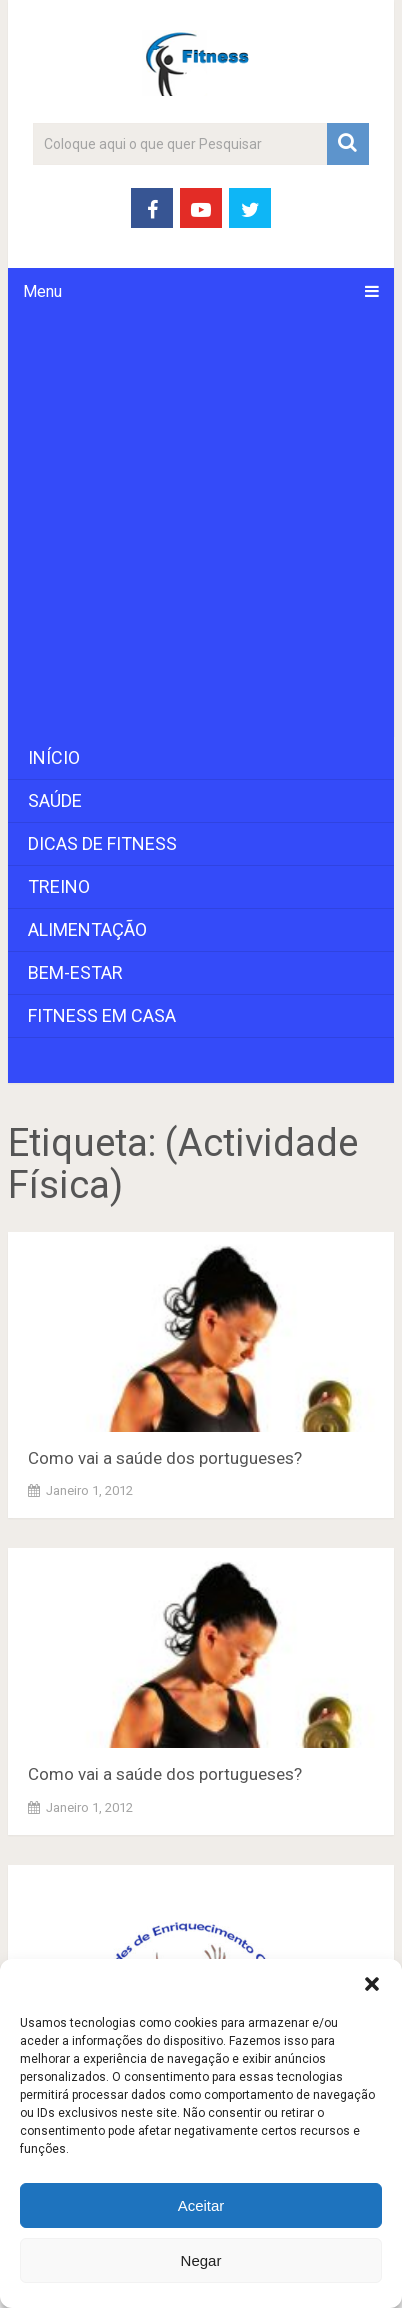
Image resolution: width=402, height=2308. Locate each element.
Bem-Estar (75, 972)
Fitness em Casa (102, 1015)
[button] (372, 1984)
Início (54, 757)
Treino (59, 886)
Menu (42, 291)
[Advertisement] (201, 526)
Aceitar (201, 2205)
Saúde (55, 800)
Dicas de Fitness (102, 843)
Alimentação (87, 929)
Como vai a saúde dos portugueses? (165, 1458)
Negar (201, 2260)
